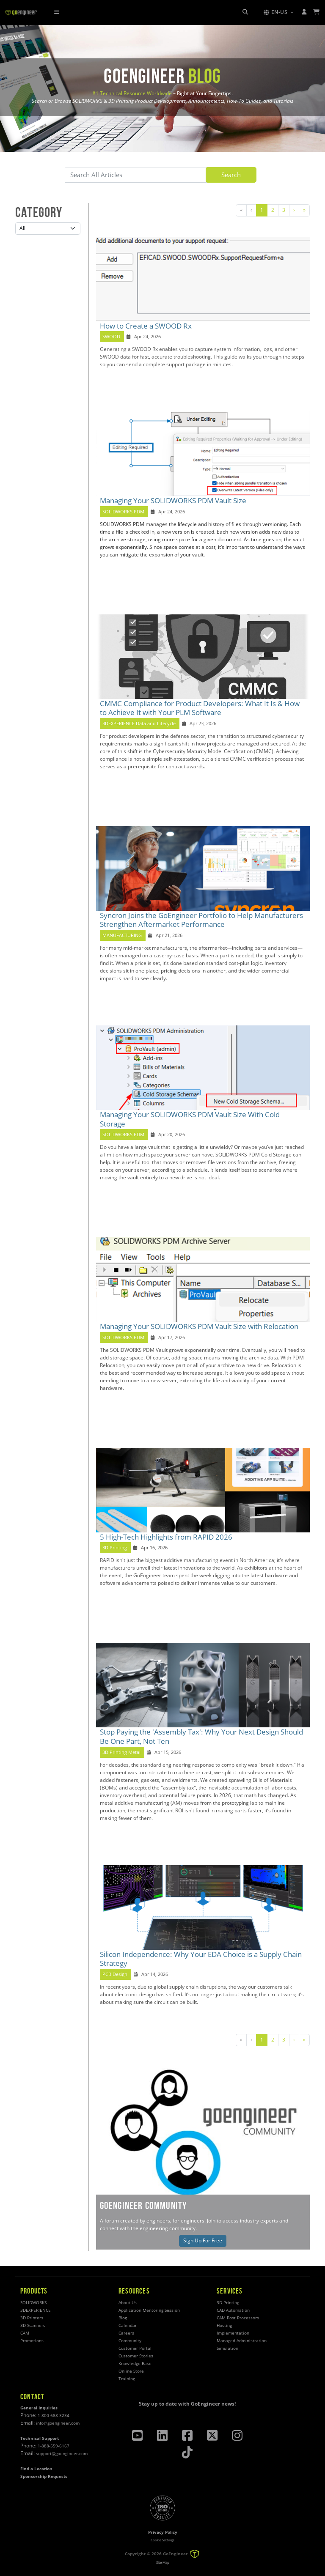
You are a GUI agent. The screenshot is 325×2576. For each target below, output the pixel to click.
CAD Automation (233, 2310)
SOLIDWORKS (33, 2302)
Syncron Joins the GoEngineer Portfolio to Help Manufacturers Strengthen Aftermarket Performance (201, 919)
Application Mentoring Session (149, 2310)
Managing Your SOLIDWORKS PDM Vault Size (173, 500)
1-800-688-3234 (53, 2415)
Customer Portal (134, 2348)
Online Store (131, 2371)
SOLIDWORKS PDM (123, 512)
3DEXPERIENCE (35, 2310)
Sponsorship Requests (43, 2476)
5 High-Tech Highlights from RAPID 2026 (166, 1537)
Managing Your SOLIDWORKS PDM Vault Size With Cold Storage (190, 1119)
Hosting (224, 2325)
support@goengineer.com (62, 2453)
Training (126, 2378)
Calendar (127, 2325)
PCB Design (114, 1974)
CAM (24, 2333)
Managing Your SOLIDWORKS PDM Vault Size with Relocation (199, 1326)
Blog (122, 2318)
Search (231, 174)
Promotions (32, 2340)
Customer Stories (135, 2356)
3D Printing (114, 1548)
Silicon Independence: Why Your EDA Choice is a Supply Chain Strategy (201, 1958)
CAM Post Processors (238, 2318)
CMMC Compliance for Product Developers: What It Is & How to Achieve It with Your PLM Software (200, 708)
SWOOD (111, 337)
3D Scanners (32, 2325)
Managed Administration (242, 2340)
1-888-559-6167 (53, 2446)
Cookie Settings (162, 2540)
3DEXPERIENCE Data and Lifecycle (139, 723)
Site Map (162, 2562)
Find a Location (36, 2469)
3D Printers (31, 2318)
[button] (278, 12)
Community (129, 2340)
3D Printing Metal (121, 1752)
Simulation (227, 2348)
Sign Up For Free (202, 2240)
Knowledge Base (134, 2363)
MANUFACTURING (122, 935)
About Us (127, 2302)
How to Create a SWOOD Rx (146, 326)
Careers (126, 2333)
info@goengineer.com (58, 2423)
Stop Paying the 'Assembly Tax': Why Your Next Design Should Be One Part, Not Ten (201, 1736)
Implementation (233, 2333)
